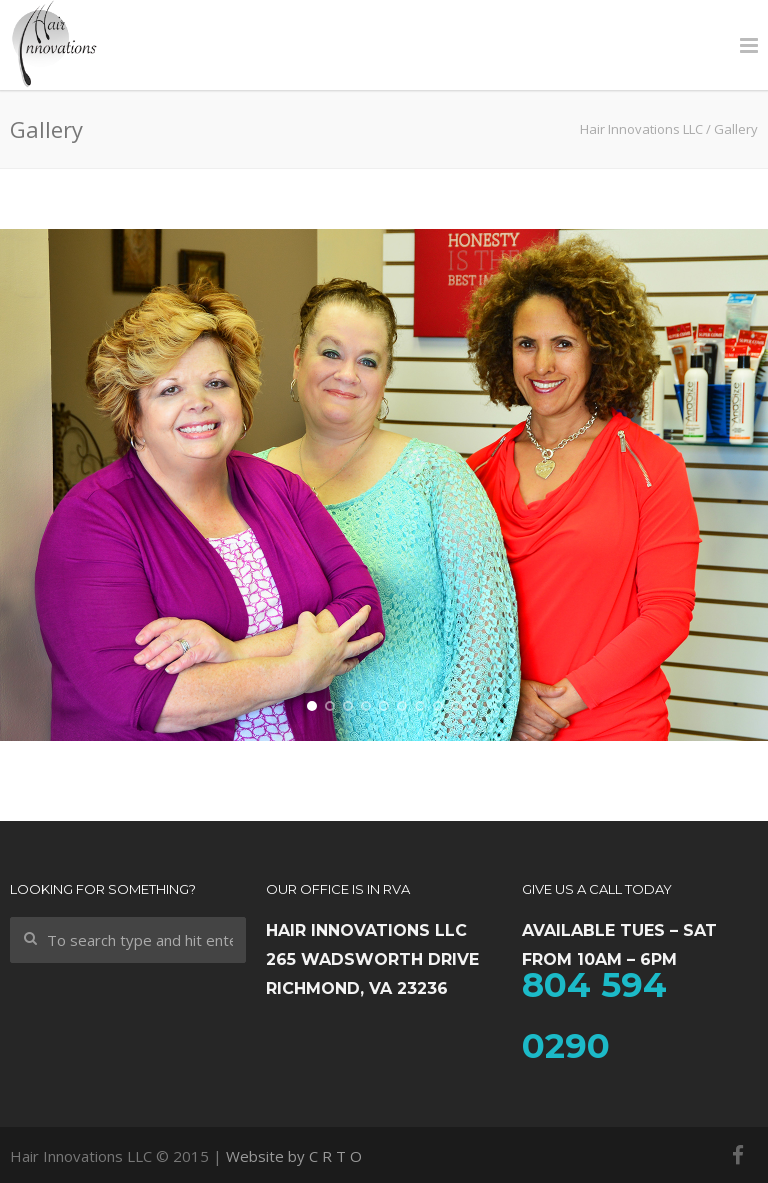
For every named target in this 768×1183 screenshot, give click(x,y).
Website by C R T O (294, 1156)
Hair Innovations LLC (641, 129)
